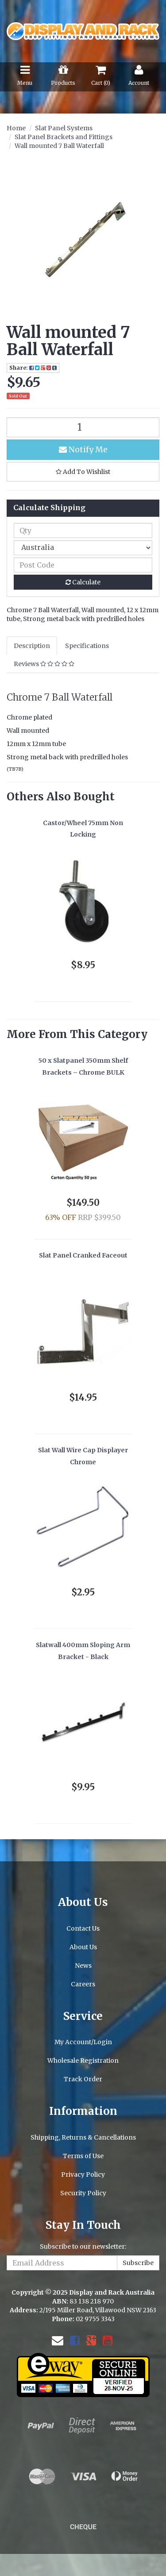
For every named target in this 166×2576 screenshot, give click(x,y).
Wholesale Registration (83, 2061)
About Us (83, 1947)
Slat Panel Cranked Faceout (83, 1255)
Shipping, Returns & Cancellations (83, 2137)
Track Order (83, 2079)
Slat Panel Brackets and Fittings (63, 137)
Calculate (83, 582)
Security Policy (83, 2193)
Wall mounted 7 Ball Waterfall (59, 146)
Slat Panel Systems (64, 128)
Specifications (87, 646)
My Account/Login (83, 2042)
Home (16, 128)
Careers (83, 1984)
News (83, 1966)
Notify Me (83, 449)
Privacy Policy (83, 2174)
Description (32, 646)
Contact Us (83, 1928)
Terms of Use (83, 2156)
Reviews (44, 664)
